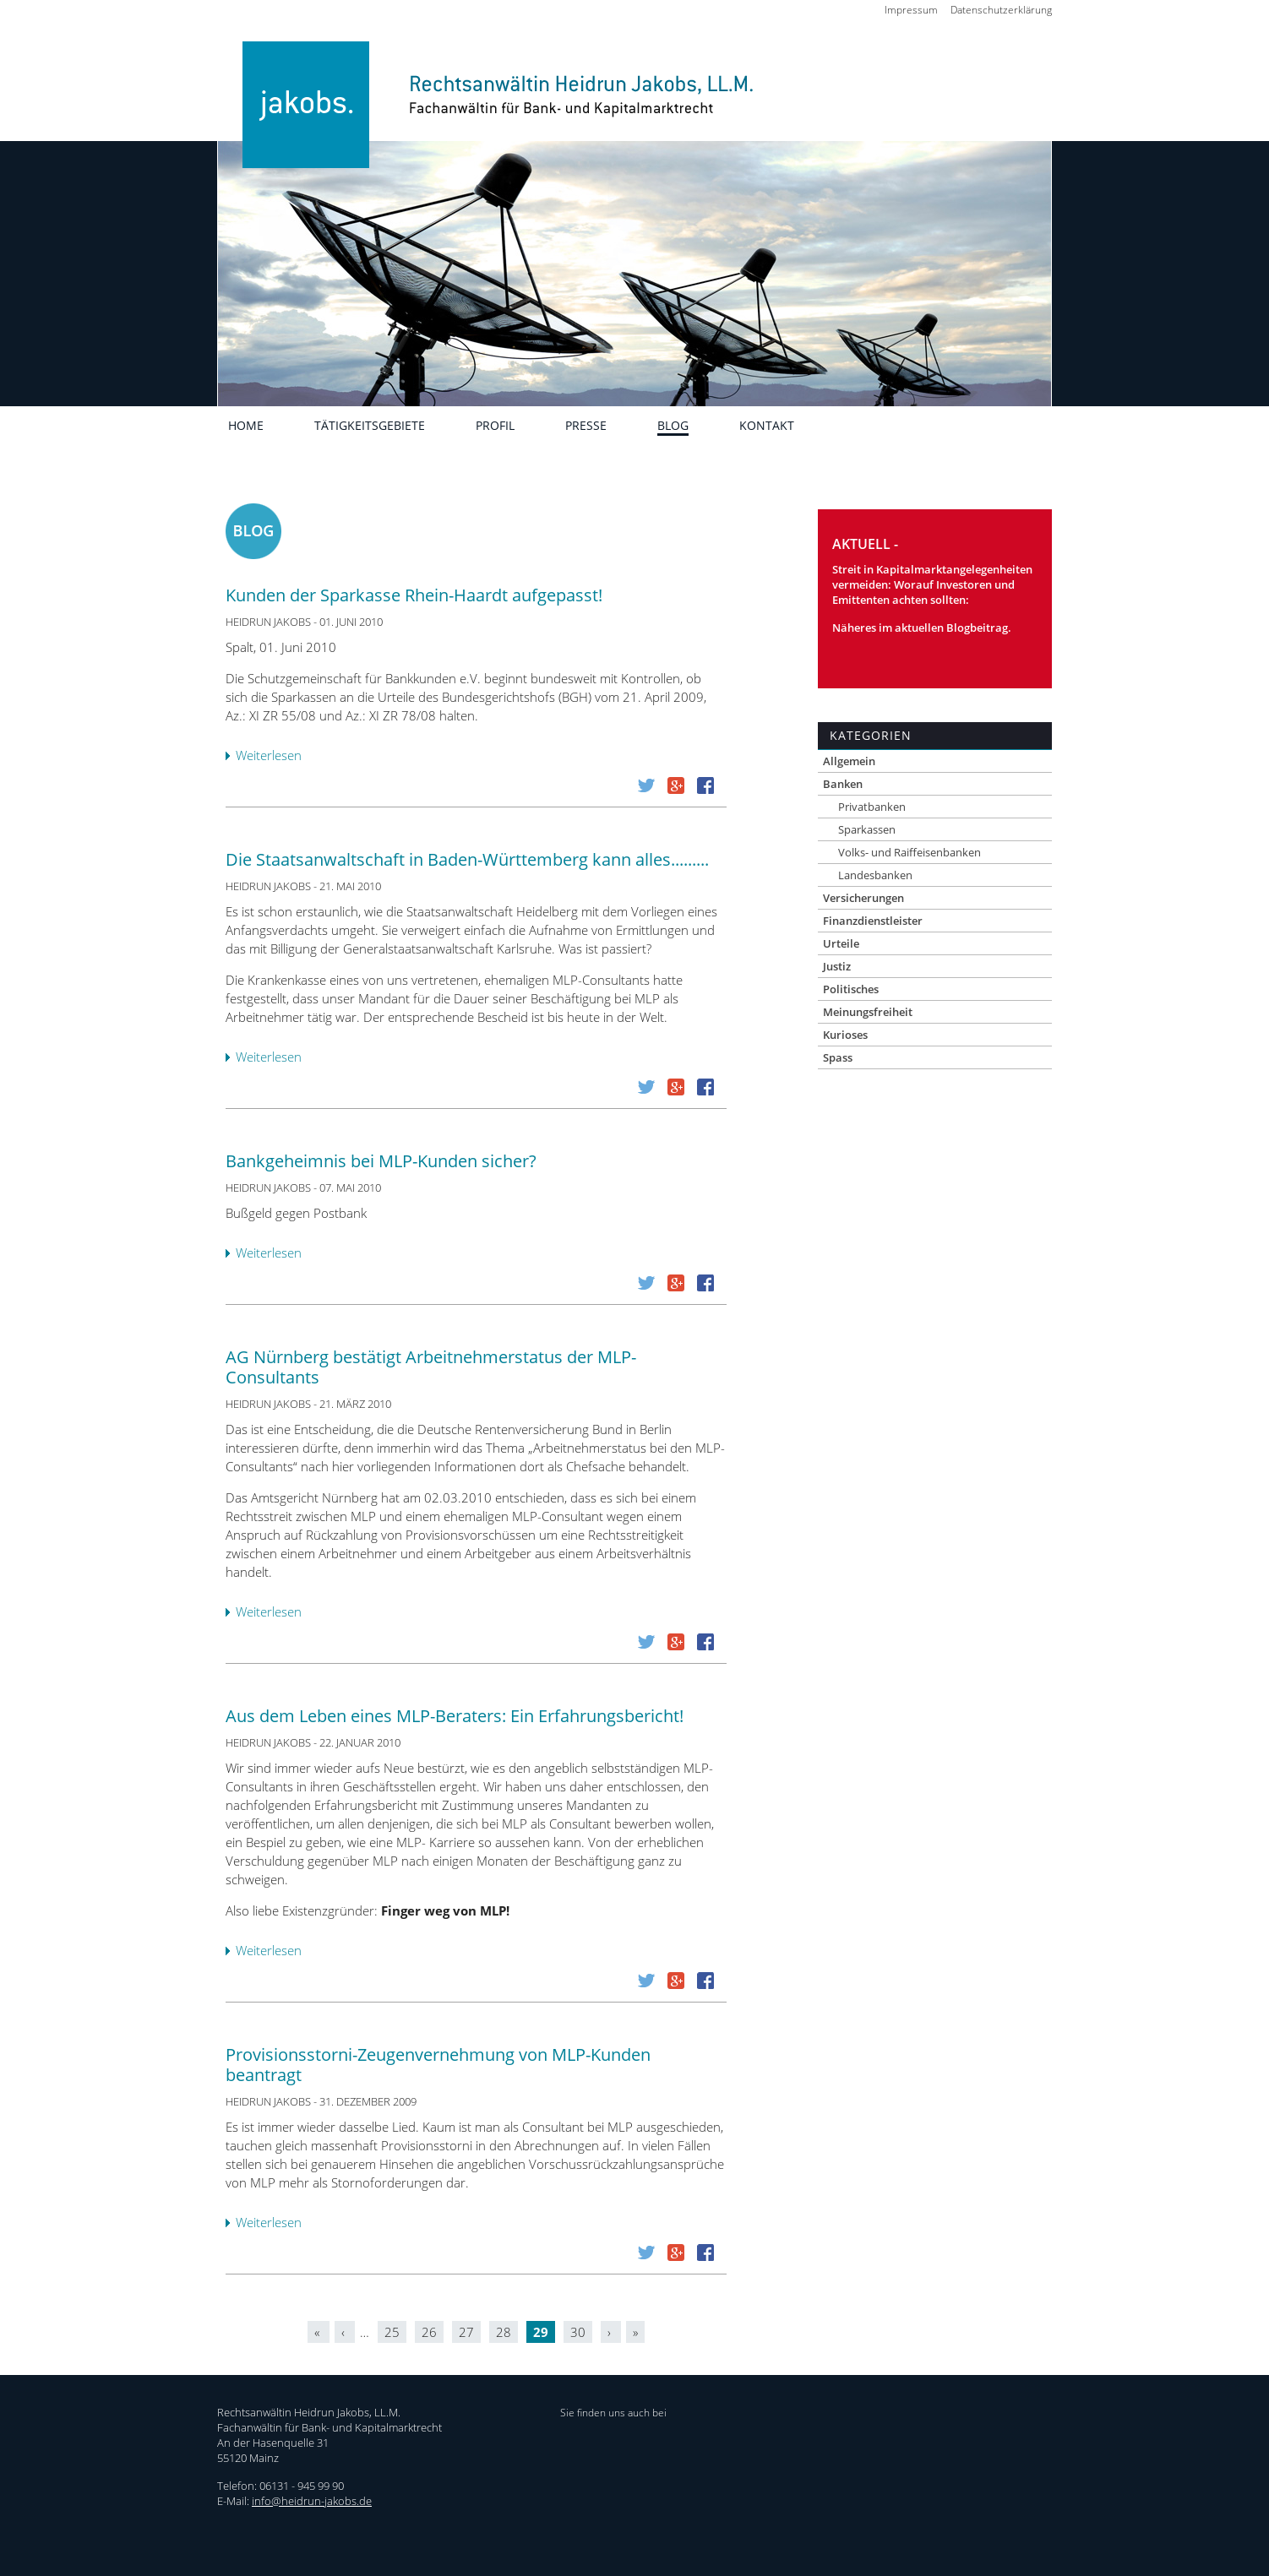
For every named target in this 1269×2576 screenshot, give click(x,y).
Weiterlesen (273, 756)
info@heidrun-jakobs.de (312, 2500)
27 (466, 2331)
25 (392, 2331)
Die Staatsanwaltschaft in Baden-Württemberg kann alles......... (467, 859)
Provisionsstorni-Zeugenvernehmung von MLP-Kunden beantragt (438, 2064)
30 (577, 2331)
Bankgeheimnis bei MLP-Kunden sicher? (381, 1160)
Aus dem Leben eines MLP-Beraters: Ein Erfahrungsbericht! (455, 1715)
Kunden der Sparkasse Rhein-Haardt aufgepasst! (414, 595)
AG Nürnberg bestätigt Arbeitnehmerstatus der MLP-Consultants (431, 1367)
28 (503, 2331)
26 (429, 2331)
